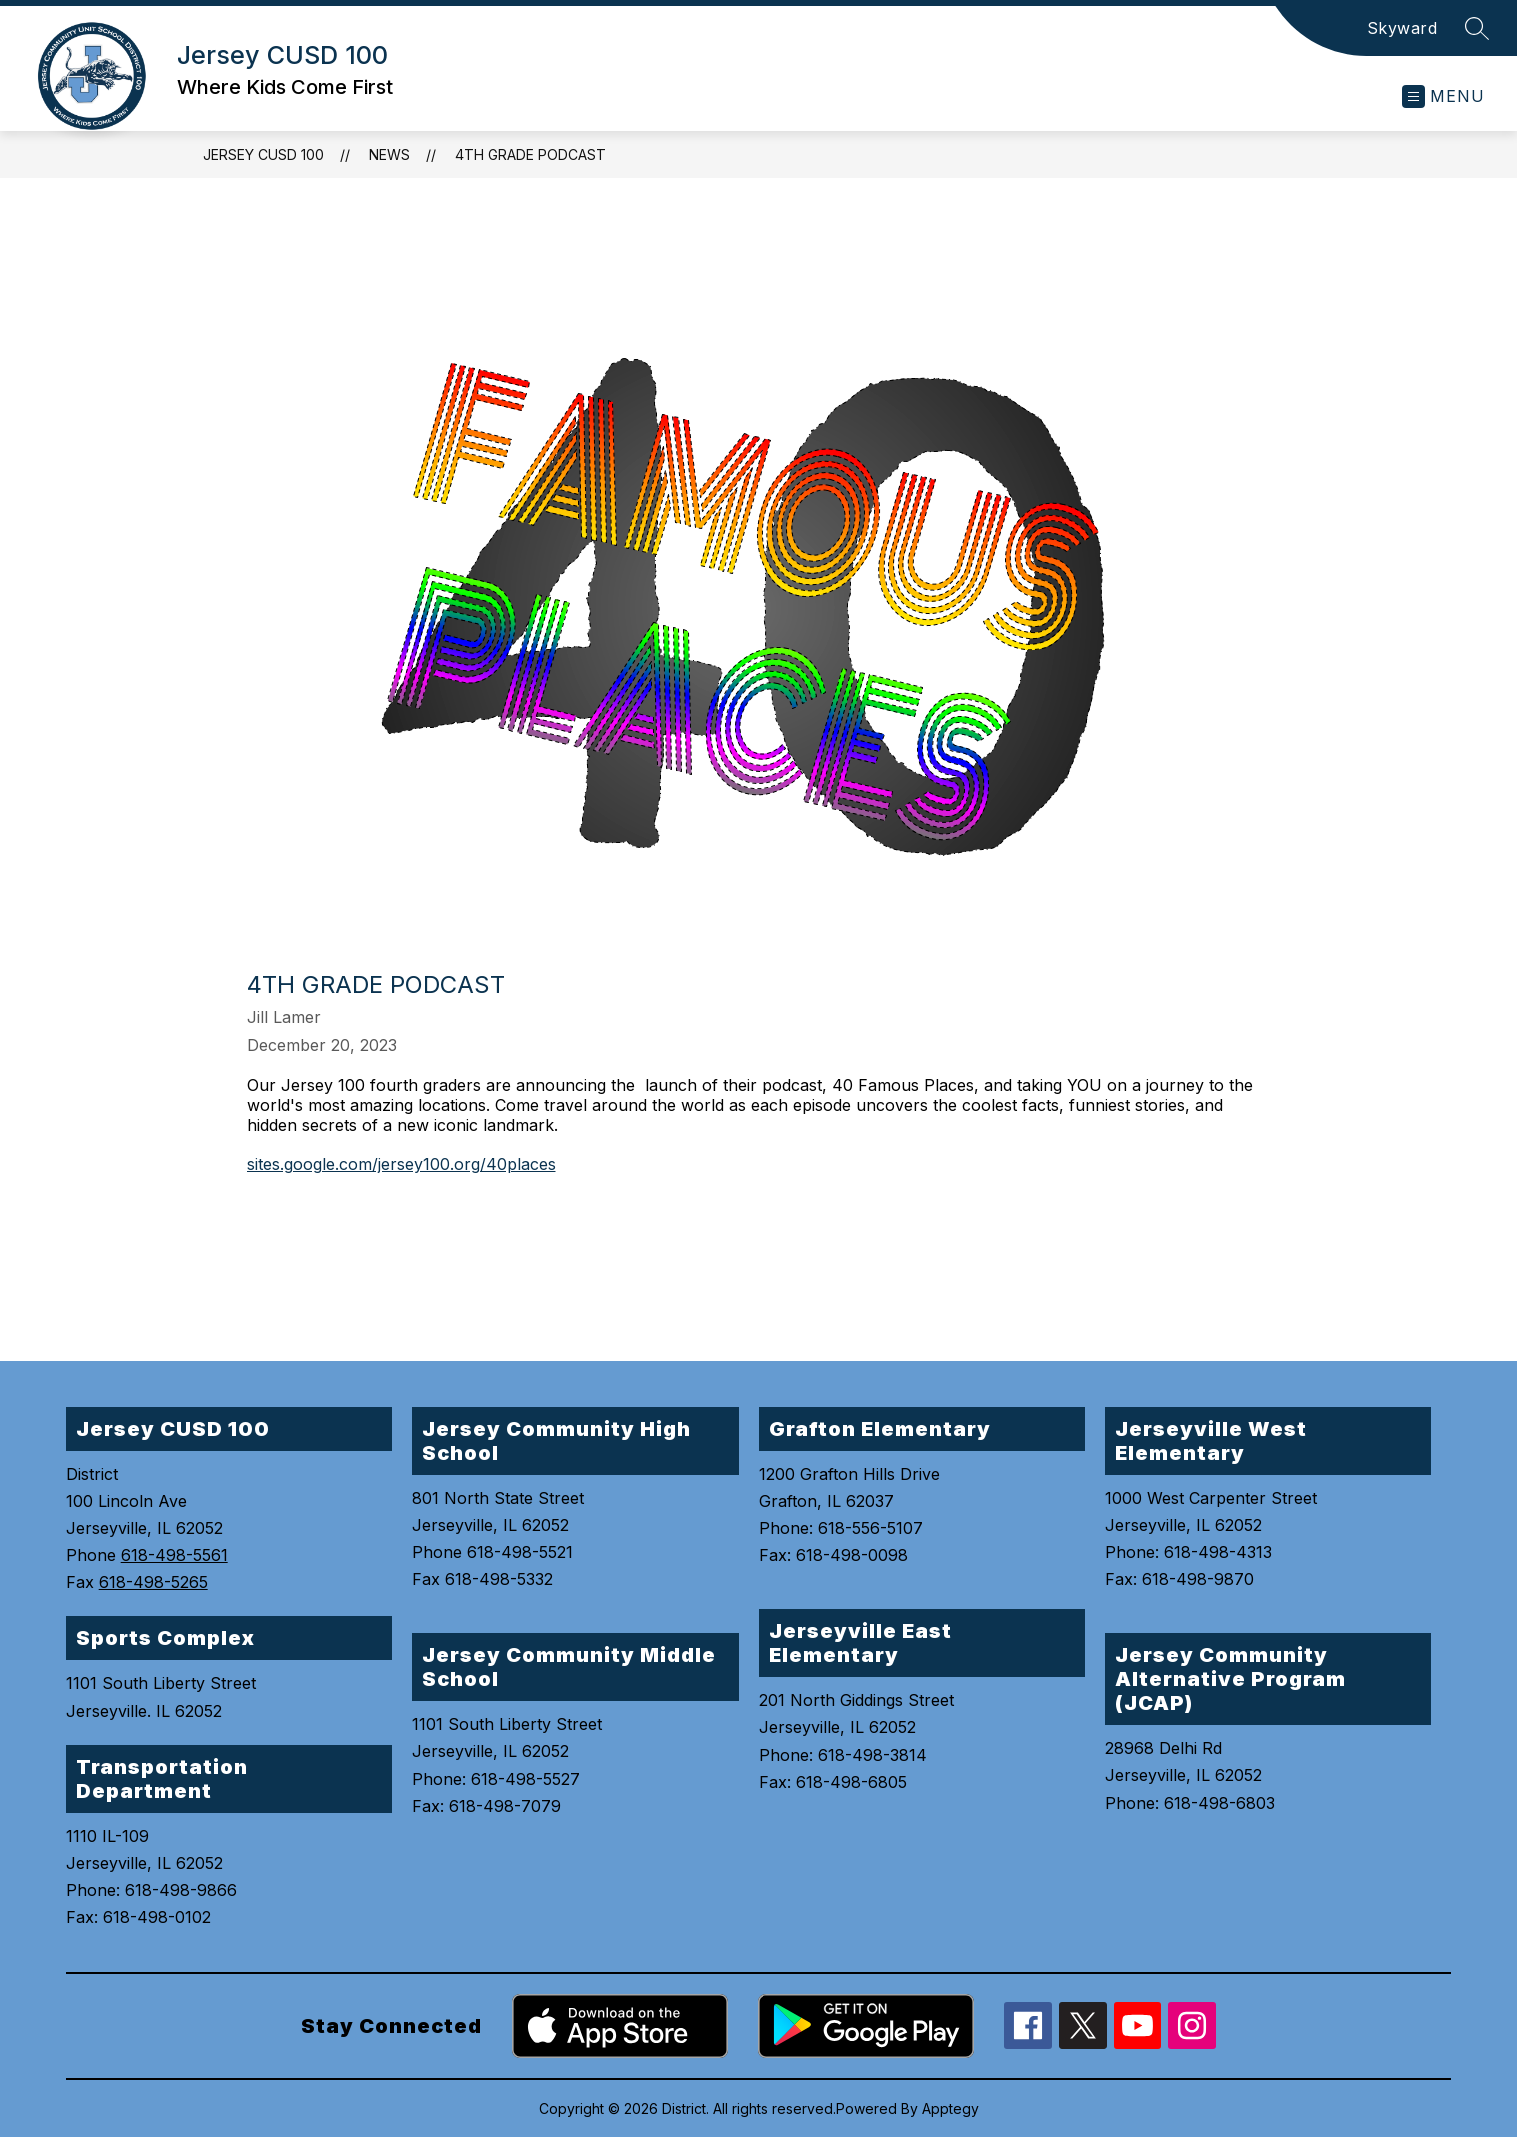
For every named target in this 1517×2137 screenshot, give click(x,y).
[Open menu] (1443, 96)
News (389, 154)
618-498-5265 (153, 1582)
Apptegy (950, 2108)
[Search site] (1477, 28)
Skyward (1402, 28)
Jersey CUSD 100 (263, 154)
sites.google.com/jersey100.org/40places (401, 1164)
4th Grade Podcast (530, 154)
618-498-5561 (174, 1555)
